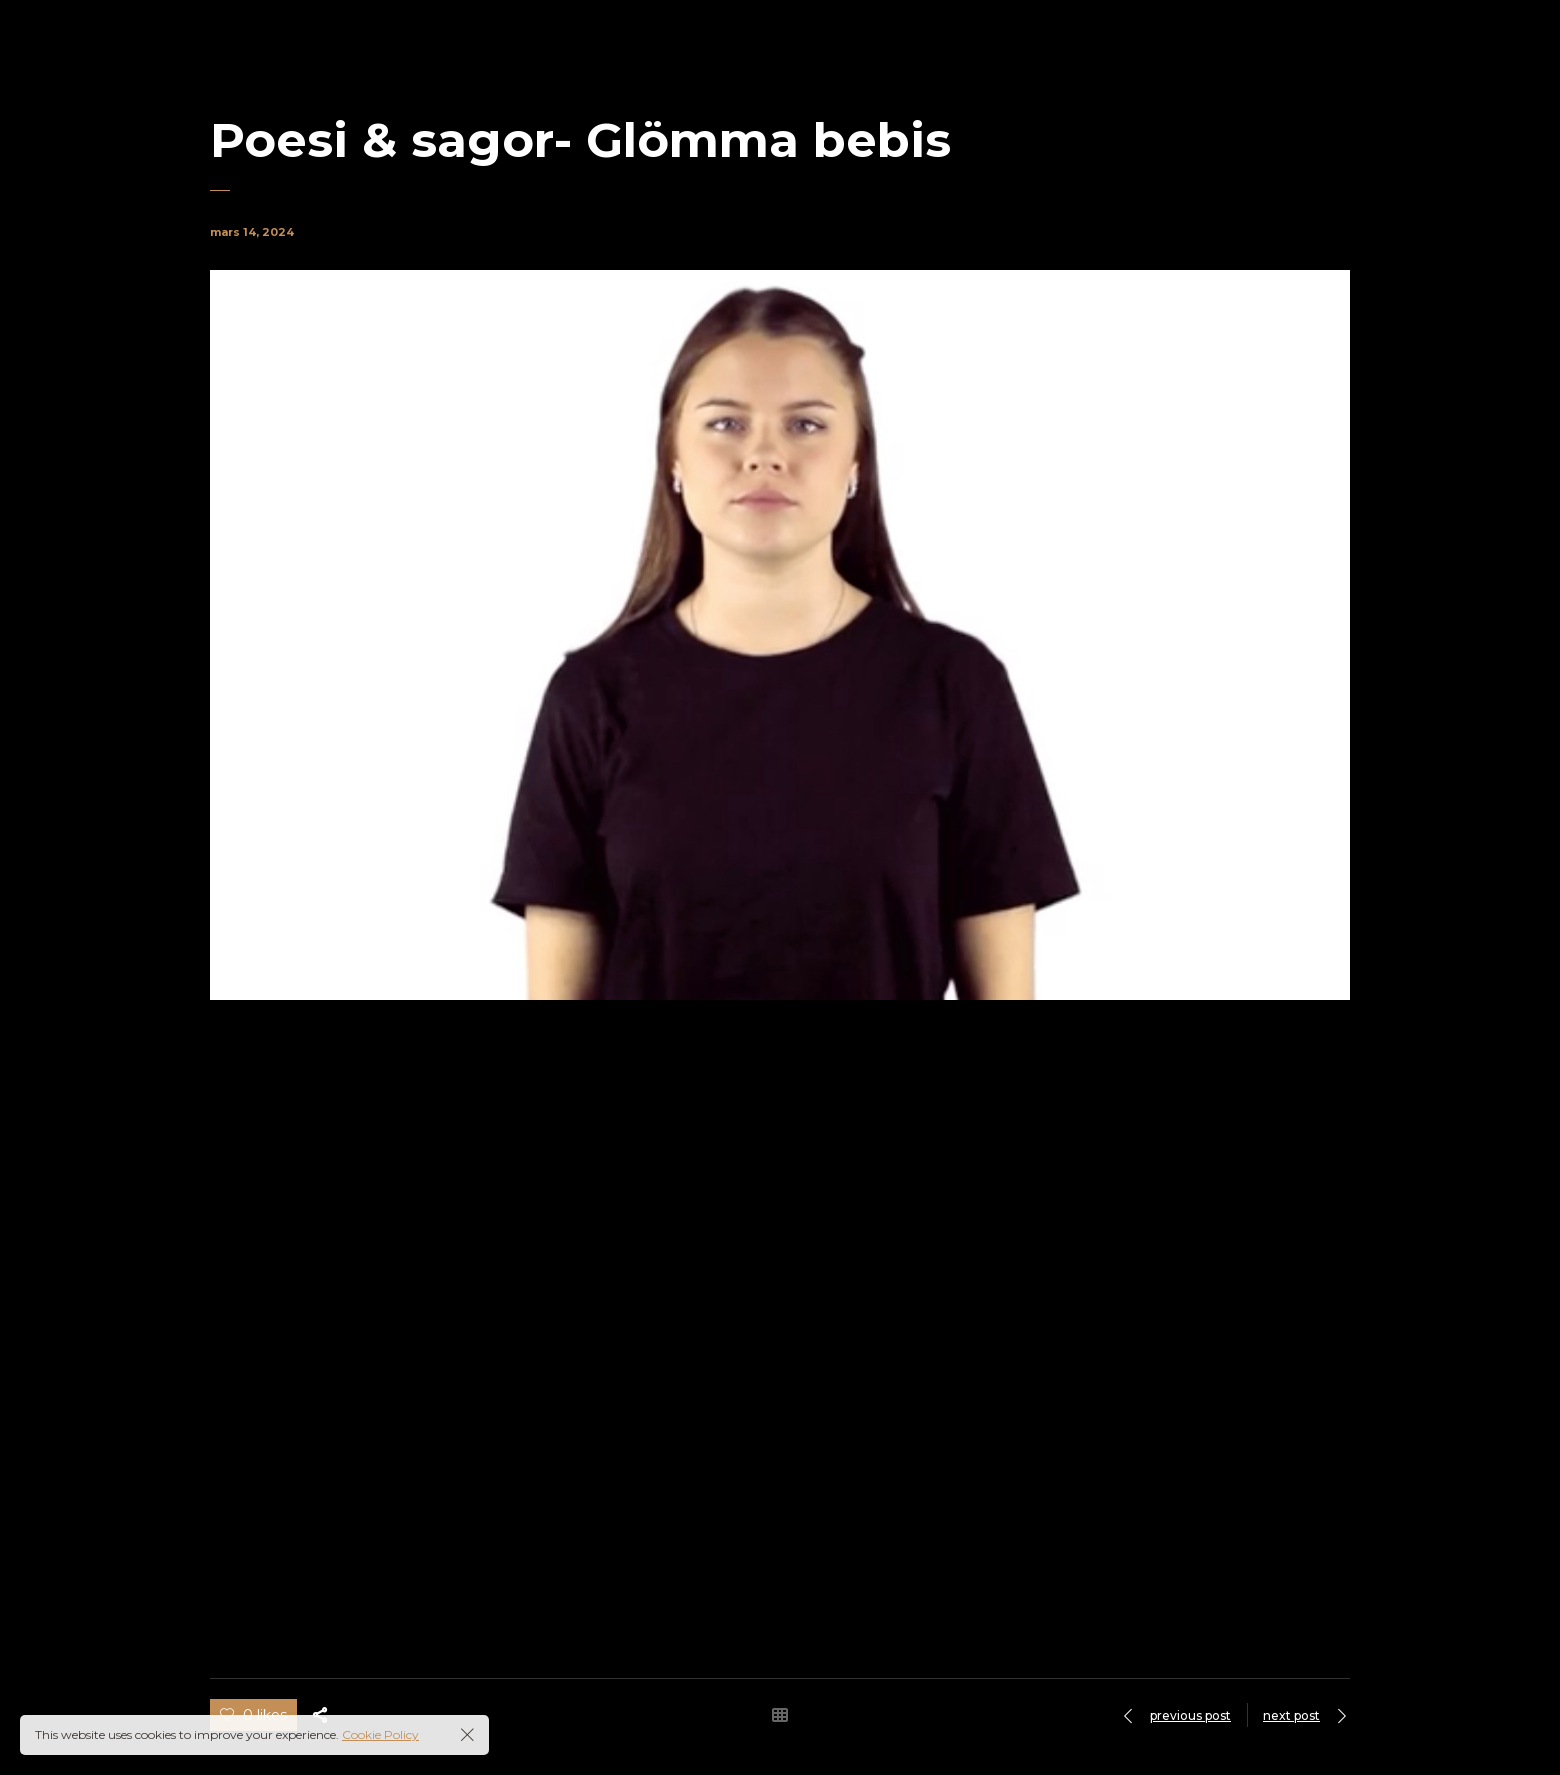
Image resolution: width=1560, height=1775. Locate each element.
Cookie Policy (380, 1734)
